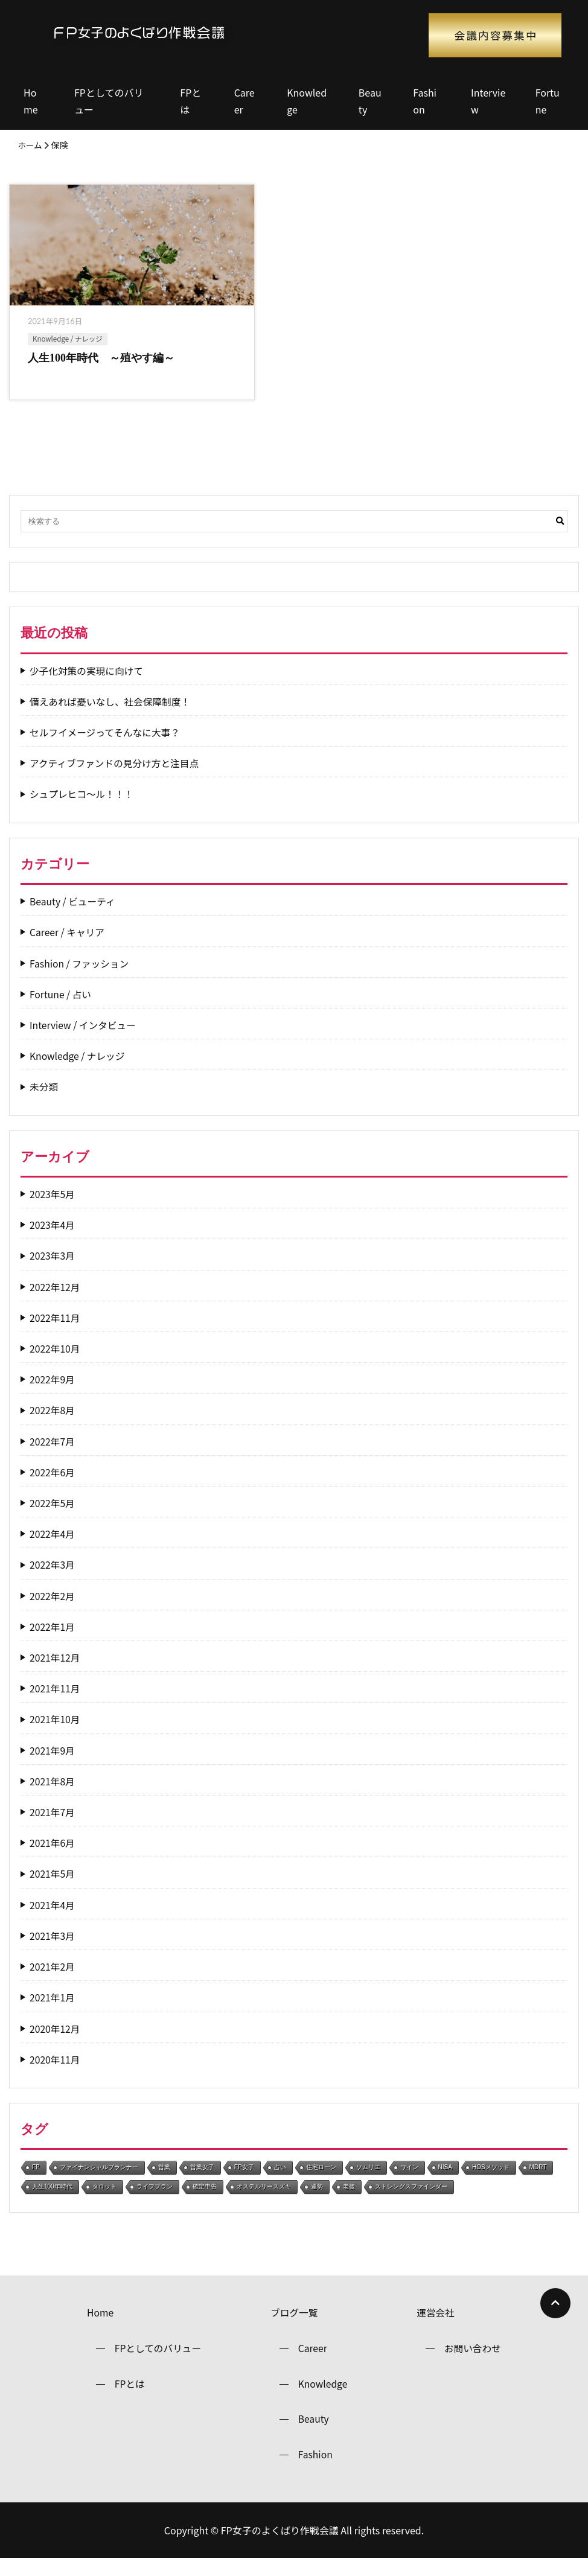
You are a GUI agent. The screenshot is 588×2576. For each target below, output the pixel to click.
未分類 (44, 1101)
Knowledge (307, 100)
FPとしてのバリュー (108, 100)
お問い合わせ (473, 2363)
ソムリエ (368, 2181)
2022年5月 (52, 1517)
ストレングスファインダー (411, 2201)
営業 (164, 2181)
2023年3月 (52, 1270)
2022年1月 (52, 1641)
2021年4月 (52, 1919)
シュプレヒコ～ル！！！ (83, 808)
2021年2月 (52, 1981)
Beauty (370, 100)
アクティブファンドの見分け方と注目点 (116, 777)
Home (31, 100)
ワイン (409, 2181)
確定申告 (205, 2201)
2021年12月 (55, 1672)
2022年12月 (55, 1301)
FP (36, 2181)
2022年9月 (52, 1394)
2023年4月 (52, 1239)
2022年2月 (52, 1610)
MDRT (538, 2181)
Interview (488, 100)
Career (244, 100)
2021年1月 (52, 2012)
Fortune (547, 100)
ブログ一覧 (294, 2327)
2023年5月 (52, 1208)
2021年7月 (52, 1826)
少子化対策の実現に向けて (87, 684)
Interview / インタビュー (84, 1039)
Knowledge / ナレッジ (68, 338)
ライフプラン (154, 2201)
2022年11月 (55, 1332)
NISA (445, 2181)
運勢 (317, 2201)
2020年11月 (55, 2074)
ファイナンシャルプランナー (99, 2181)
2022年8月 (52, 1424)
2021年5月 (52, 1888)
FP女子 (244, 2181)
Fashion (424, 100)
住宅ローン (321, 2181)
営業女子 (202, 2181)
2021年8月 (52, 1796)
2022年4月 (52, 1548)
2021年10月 (55, 1733)
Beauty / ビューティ (73, 916)
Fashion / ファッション (80, 977)
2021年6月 (52, 1857)
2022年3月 (52, 1579)
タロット (104, 2201)
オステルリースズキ (264, 2201)
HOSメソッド (491, 2181)
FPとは (190, 100)
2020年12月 (55, 2042)
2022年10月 (55, 1363)
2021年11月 (55, 1703)
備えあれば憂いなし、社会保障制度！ (112, 716)
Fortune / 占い (61, 1009)
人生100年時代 (52, 2201)
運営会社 (436, 2327)
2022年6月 (52, 1487)
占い (280, 2181)
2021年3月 (52, 1950)
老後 (349, 2201)
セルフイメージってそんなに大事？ (106, 747)
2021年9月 (52, 1764)
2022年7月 (52, 1455)
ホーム (30, 145)
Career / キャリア (68, 946)
